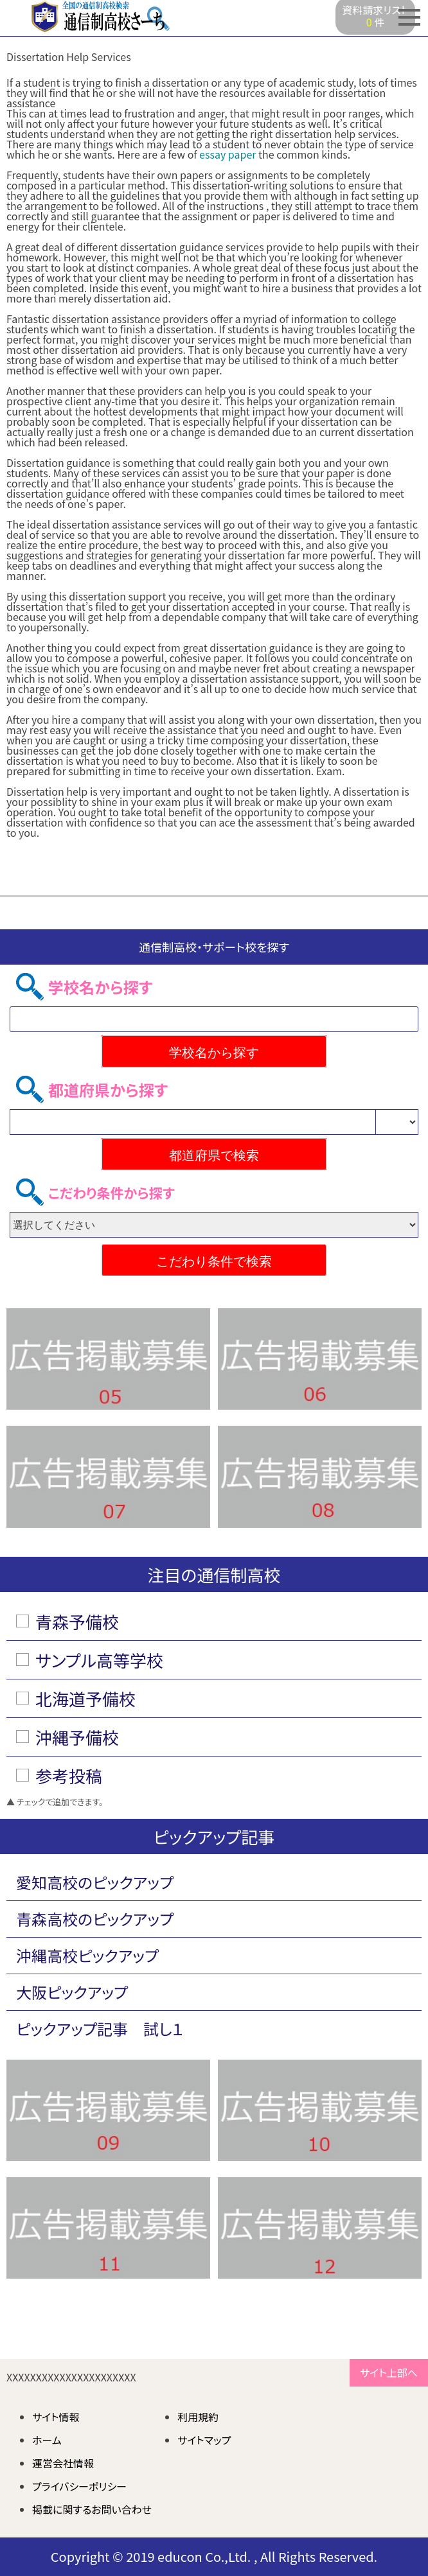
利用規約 (197, 2417)
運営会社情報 (63, 2463)
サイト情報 (56, 2417)
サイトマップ (204, 2440)
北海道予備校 (85, 1698)
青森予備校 (77, 1621)
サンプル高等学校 (99, 1660)
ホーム (47, 2440)
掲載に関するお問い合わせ (92, 2509)
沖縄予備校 (77, 1737)
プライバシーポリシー (79, 2486)
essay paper (227, 154)
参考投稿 (68, 1775)
